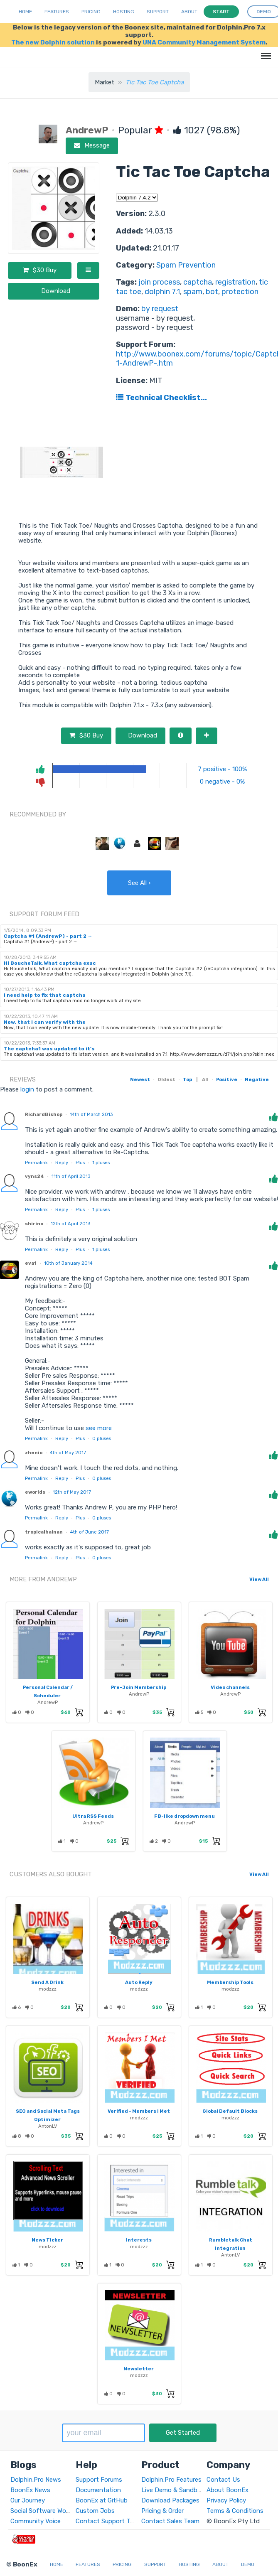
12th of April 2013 (70, 1224)
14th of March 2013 (91, 1114)
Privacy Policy (226, 2500)
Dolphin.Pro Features (171, 2479)
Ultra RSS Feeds (93, 1816)
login (27, 1089)
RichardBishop (43, 1114)
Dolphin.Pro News (35, 2479)
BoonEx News (30, 2490)
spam (192, 291)
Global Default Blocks (230, 2111)
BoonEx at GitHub (102, 2500)
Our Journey (27, 2500)
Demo (247, 2564)
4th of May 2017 (68, 1452)
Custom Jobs (95, 2511)
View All (259, 1579)
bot (212, 291)
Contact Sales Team (170, 2521)
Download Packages (170, 2500)
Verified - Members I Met (139, 2111)
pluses (101, 1162)
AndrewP (47, 1702)
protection (239, 291)
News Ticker (47, 2240)
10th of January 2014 (68, 1263)
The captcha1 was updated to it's (49, 1049)
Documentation (98, 2490)
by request (159, 308)
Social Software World (41, 2511)
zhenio (33, 1452)
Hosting (123, 12)
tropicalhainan (44, 1532)
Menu (264, 52)
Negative (257, 1079)
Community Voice (35, 2521)
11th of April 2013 (71, 1176)
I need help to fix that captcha (45, 995)
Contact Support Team (109, 2521)
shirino (34, 1224)
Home (25, 12)
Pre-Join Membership (138, 1687)
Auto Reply (139, 1982)
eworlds (35, 1492)
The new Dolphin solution (53, 42)
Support (158, 12)
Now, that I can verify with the (45, 1022)
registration (235, 282)
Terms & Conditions (235, 2511)
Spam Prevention (186, 265)
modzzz (48, 1989)
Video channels (230, 1687)
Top (187, 1079)
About (189, 12)
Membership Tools (230, 1982)
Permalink (36, 1162)
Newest (140, 1079)
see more (98, 1428)
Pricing (91, 12)
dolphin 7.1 (162, 291)
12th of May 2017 (72, 1492)
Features (56, 12)
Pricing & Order (162, 2511)
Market (104, 82)
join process (159, 282)
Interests (139, 2240)
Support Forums (99, 2479)
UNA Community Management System (204, 42)
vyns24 (34, 1176)
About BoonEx (227, 2490)
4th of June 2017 (89, 1532)
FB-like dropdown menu (184, 1816)
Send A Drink (47, 1982)
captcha (197, 282)
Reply (61, 1162)
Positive (226, 1079)
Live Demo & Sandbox (172, 2490)
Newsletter (138, 2369)
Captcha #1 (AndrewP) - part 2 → (48, 936)
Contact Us (223, 2479)
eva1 (31, 1263)
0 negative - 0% (222, 781)
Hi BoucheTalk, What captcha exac (50, 963)
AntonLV (47, 2126)
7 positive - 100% (222, 769)
